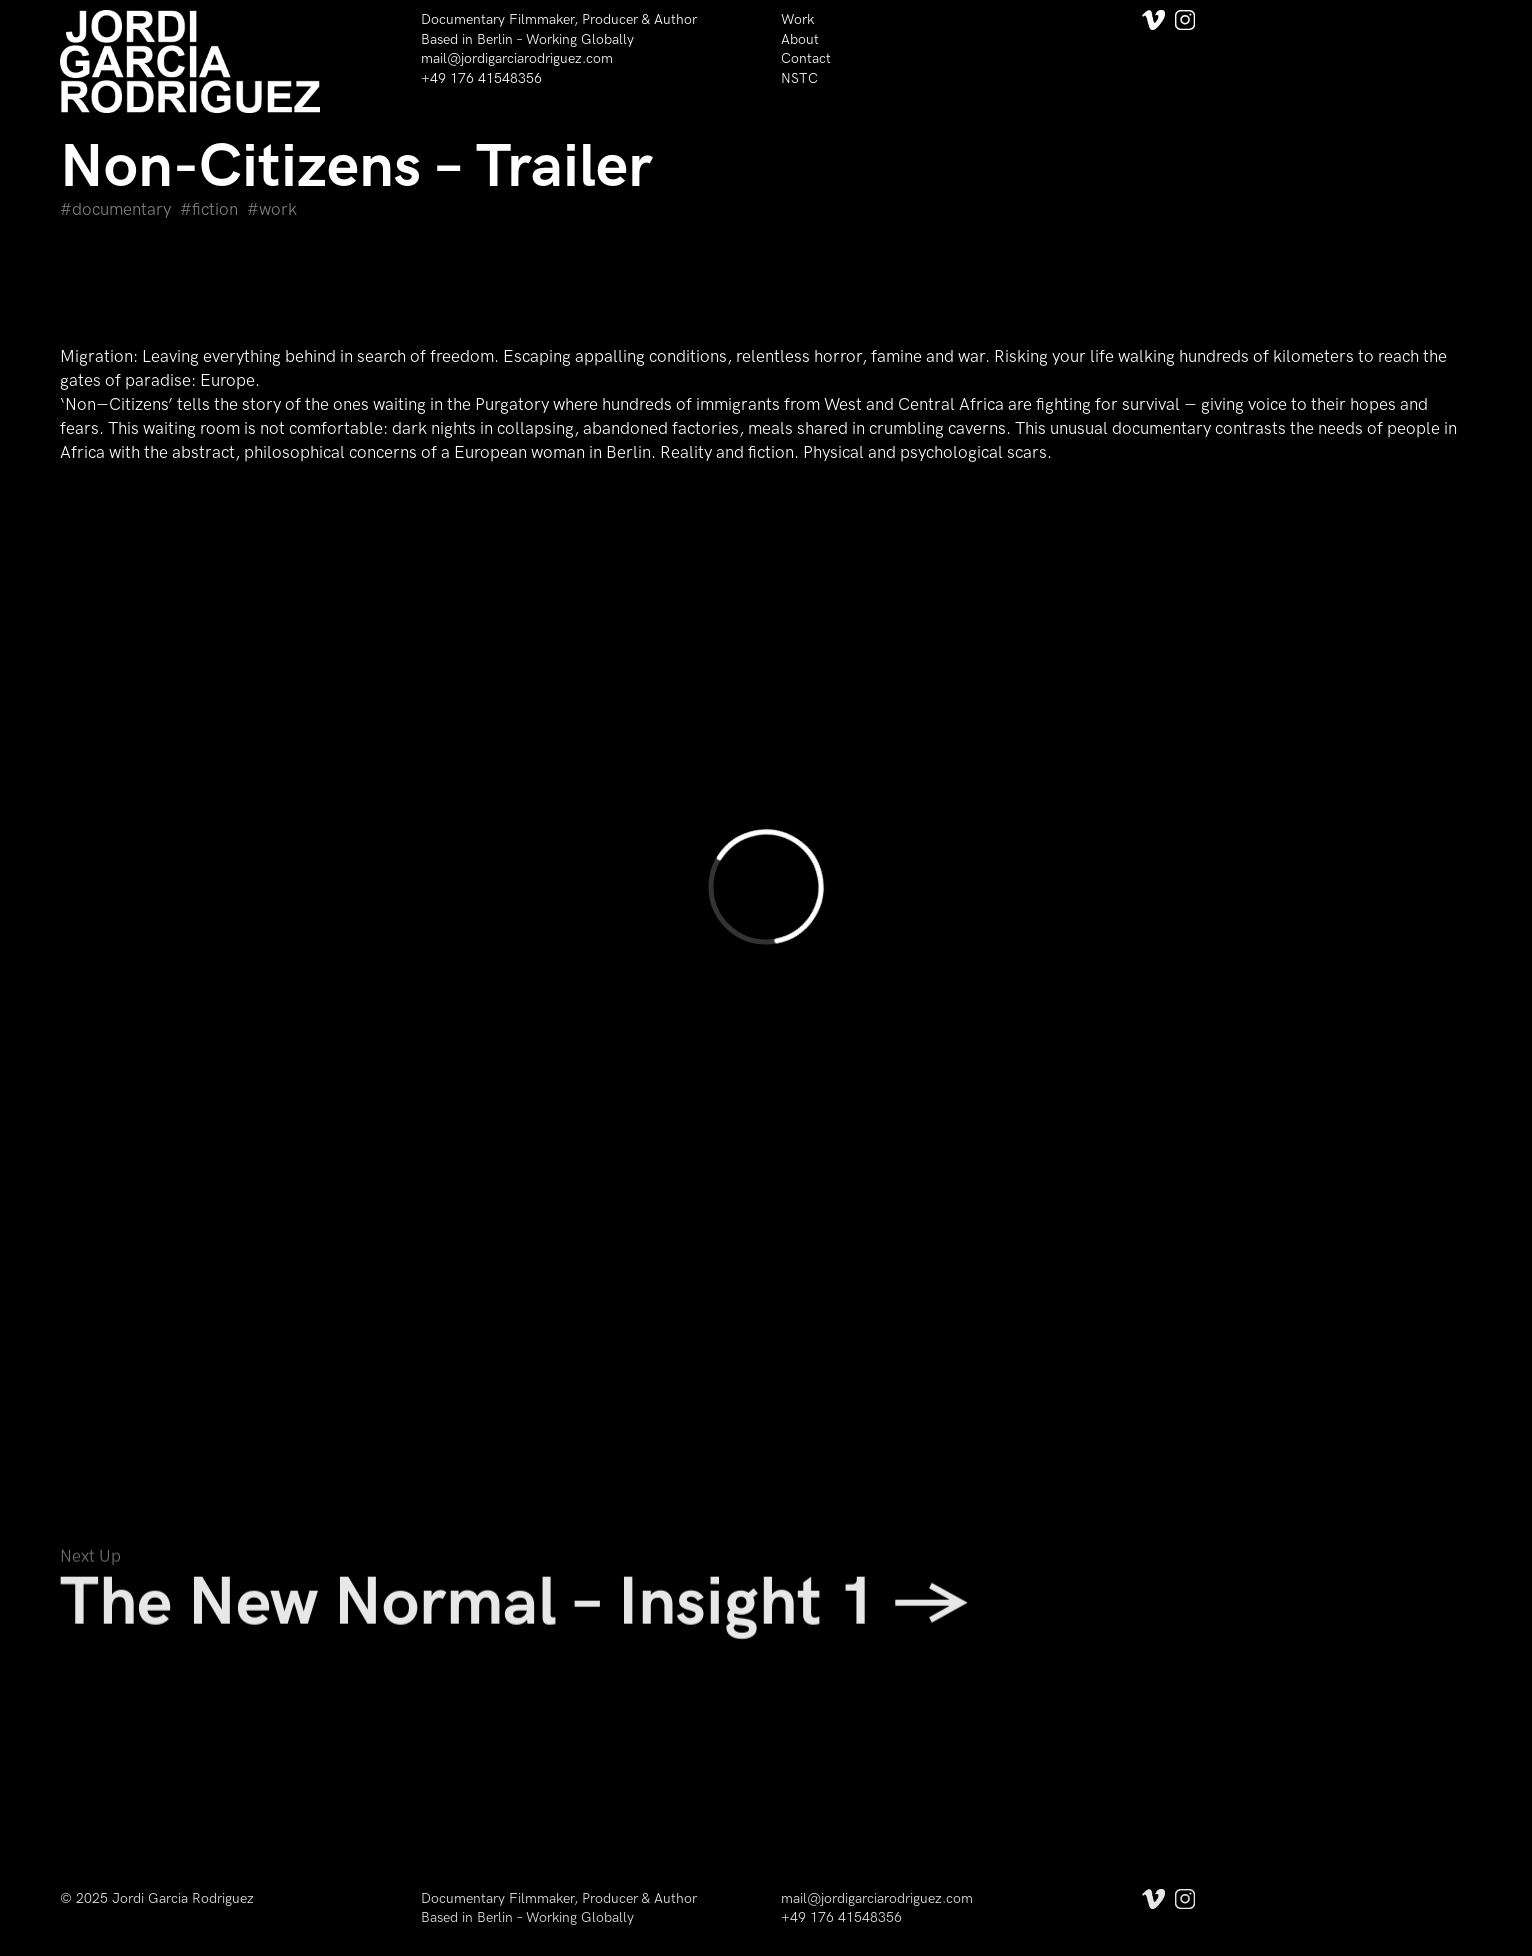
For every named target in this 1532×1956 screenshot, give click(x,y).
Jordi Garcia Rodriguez (183, 1898)
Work (797, 19)
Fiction (215, 210)
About (800, 39)
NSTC (799, 78)
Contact (806, 58)
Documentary (121, 210)
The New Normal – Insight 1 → (514, 1609)
